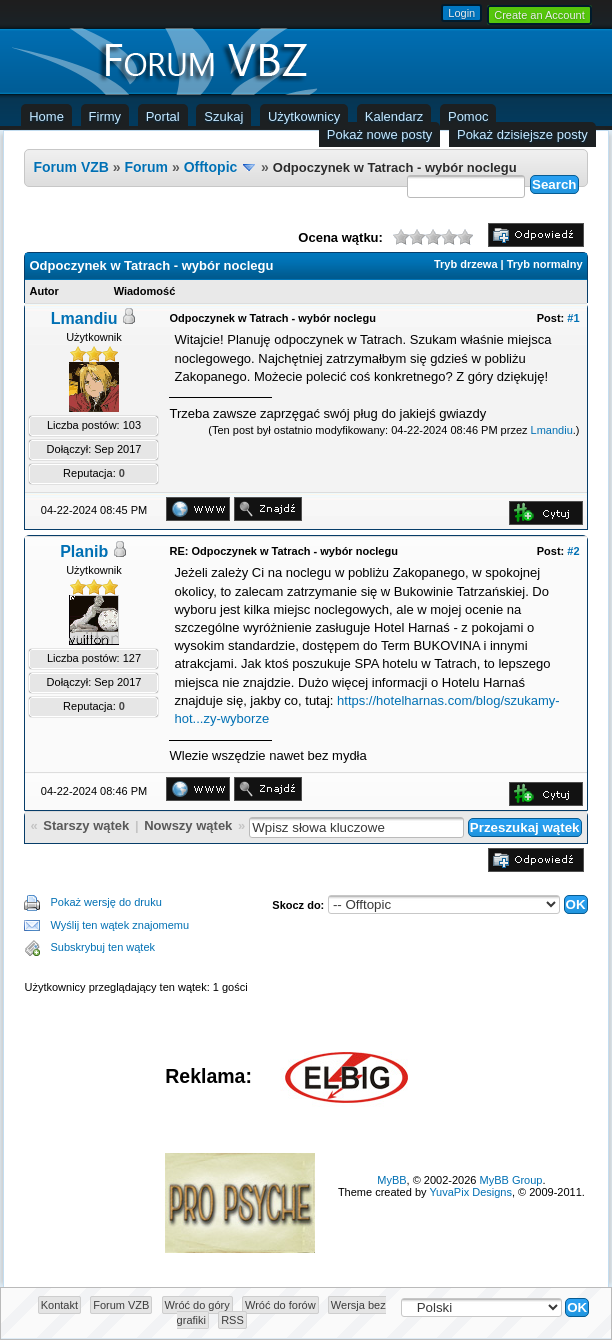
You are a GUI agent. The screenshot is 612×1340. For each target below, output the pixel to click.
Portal (163, 116)
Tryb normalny (545, 264)
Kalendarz (394, 116)
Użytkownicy (304, 116)
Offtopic (211, 167)
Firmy (105, 116)
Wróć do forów (280, 1305)
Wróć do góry (197, 1305)
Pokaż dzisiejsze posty (522, 134)
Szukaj (223, 116)
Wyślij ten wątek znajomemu (119, 925)
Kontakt (59, 1305)
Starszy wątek (86, 825)
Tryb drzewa (466, 264)
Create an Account (539, 15)
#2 (573, 551)
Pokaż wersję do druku (105, 902)
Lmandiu (84, 318)
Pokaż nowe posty (380, 134)
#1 (573, 318)
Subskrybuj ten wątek (102, 947)
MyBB (391, 1180)
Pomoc (468, 116)
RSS (232, 1320)
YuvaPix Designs (470, 1192)
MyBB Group (511, 1180)
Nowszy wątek (188, 825)
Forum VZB (70, 167)
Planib (84, 551)
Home (46, 116)
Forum (147, 167)
